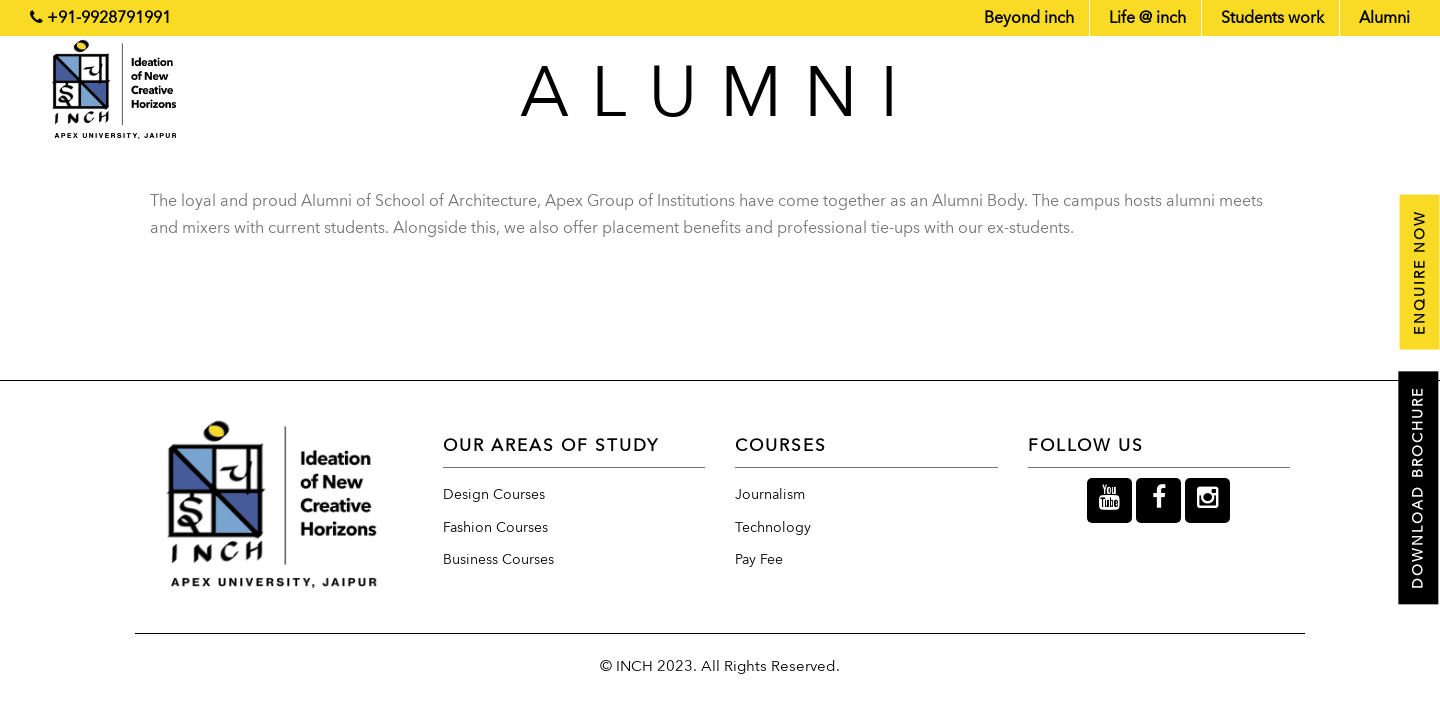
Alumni (1384, 18)
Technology (773, 527)
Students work (1272, 18)
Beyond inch (1029, 18)
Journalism (770, 494)
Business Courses (498, 559)
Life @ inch (1147, 18)
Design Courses (494, 494)
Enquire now (1418, 271)
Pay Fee (759, 559)
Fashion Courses (495, 527)
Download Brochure (1418, 488)
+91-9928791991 (109, 18)
